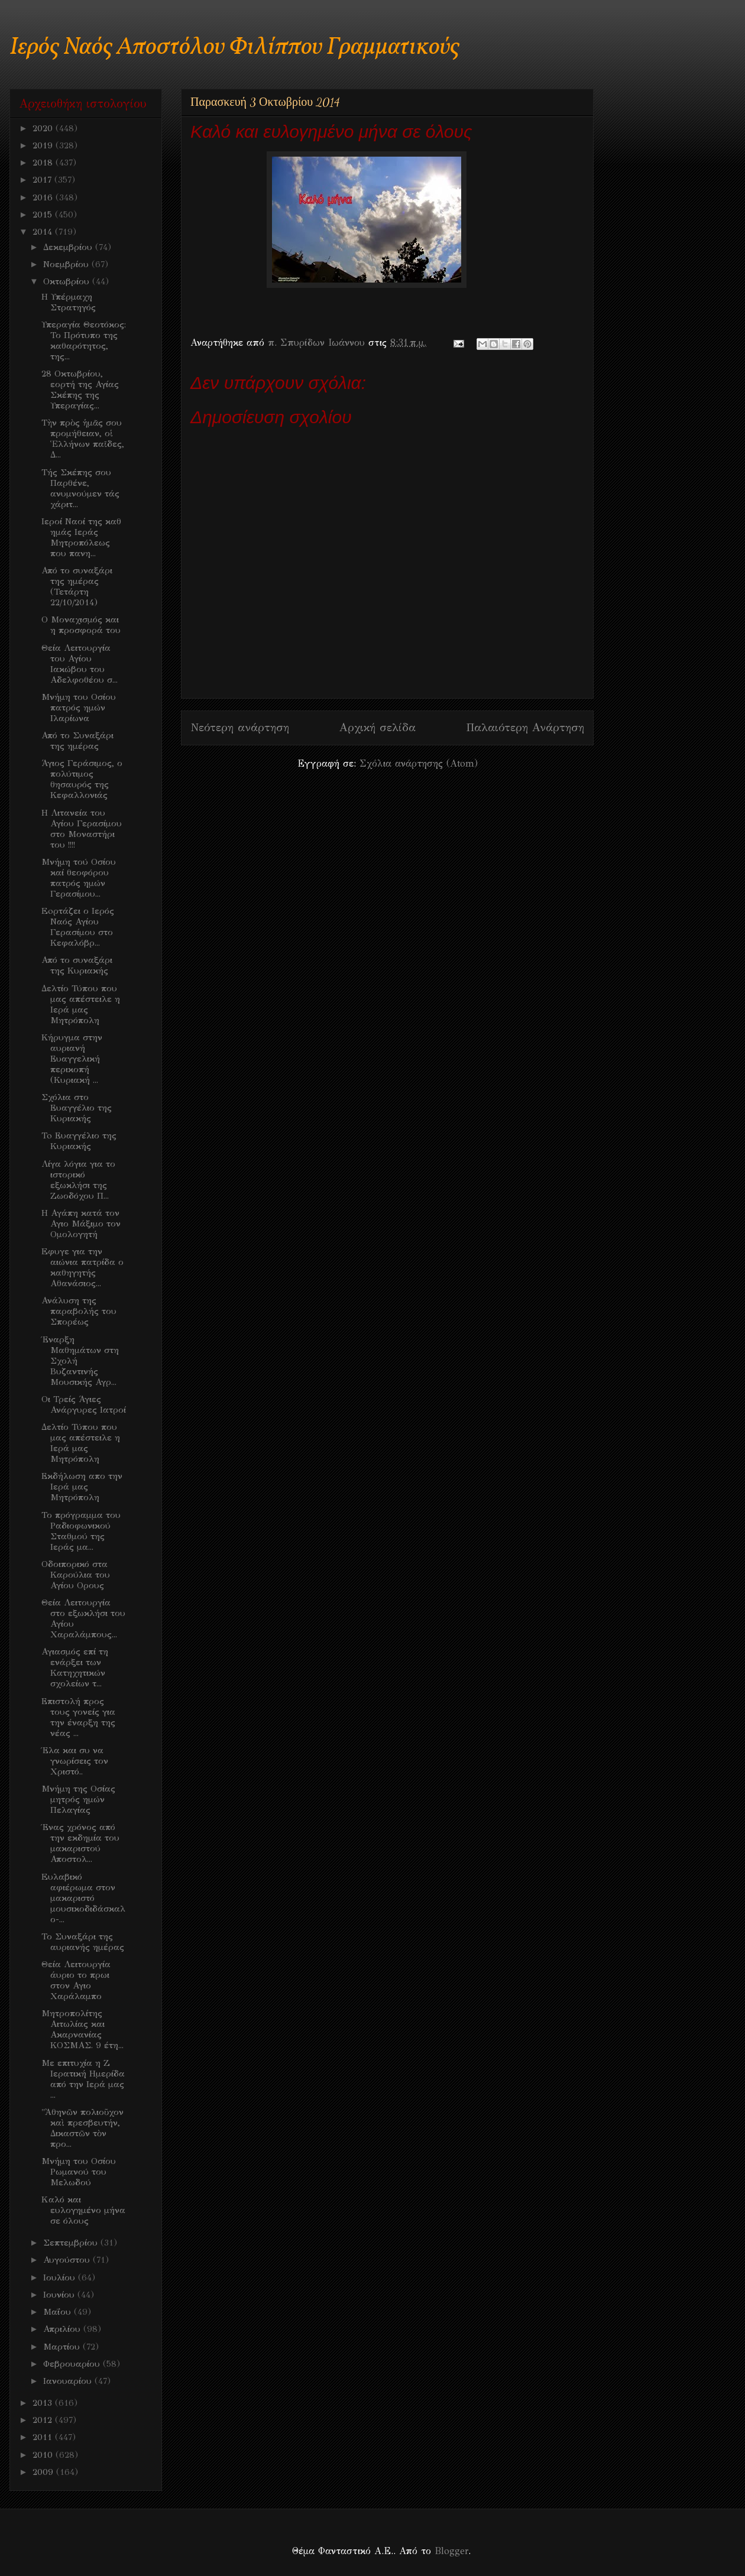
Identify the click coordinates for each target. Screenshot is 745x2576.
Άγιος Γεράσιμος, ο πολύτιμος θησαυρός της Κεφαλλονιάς (81, 779)
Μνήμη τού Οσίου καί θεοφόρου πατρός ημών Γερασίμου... (78, 877)
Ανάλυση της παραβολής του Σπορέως (78, 1311)
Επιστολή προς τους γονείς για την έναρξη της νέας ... (78, 1717)
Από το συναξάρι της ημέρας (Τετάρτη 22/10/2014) (76, 586)
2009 (44, 2472)
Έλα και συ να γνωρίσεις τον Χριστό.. (74, 1761)
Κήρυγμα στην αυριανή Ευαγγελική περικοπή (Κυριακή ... (71, 1058)
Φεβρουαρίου (73, 2363)
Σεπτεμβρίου (72, 2242)
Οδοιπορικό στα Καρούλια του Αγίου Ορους (75, 1575)
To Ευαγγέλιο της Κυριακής (78, 1140)
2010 (44, 2455)
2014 (44, 231)
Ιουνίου (60, 2294)
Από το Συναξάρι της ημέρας (77, 740)
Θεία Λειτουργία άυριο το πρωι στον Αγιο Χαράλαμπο (76, 1980)
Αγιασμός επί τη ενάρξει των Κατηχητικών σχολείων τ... (74, 1667)
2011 (44, 2437)
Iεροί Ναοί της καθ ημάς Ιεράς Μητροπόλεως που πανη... (81, 537)
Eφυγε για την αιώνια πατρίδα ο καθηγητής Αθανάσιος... (82, 1267)
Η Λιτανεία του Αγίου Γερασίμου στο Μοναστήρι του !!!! (81, 828)
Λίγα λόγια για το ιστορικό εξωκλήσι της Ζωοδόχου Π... (78, 1180)
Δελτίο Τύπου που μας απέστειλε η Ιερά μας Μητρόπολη (80, 1004)
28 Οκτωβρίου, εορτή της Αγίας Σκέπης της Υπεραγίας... (80, 389)
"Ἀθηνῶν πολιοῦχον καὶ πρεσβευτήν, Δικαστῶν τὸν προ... (82, 2128)
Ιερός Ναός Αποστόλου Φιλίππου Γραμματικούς (234, 47)
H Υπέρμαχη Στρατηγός (68, 302)
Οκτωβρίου (67, 281)
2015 (44, 214)
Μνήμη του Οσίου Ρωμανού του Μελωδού (78, 2172)
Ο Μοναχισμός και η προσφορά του (81, 624)
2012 (44, 2420)
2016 (44, 197)
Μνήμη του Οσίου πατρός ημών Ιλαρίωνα (78, 708)
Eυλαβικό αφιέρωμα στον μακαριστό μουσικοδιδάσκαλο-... (83, 1898)
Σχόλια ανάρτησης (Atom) (418, 763)
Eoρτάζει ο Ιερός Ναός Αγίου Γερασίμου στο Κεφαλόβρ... (77, 927)
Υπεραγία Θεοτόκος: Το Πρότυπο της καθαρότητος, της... (83, 340)
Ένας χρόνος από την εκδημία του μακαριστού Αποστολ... (80, 1843)
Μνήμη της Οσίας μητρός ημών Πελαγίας (78, 1799)
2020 (44, 128)
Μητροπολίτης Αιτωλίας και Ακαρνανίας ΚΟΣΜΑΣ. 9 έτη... (82, 2029)
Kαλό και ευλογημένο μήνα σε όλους (83, 2210)
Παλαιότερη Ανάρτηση (525, 727)
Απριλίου (63, 2329)
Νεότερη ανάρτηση (239, 727)
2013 (44, 2402)
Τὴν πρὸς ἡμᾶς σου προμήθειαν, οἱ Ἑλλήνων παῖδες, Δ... (82, 438)
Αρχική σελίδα (377, 727)
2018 (44, 162)
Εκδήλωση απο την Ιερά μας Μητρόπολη (81, 1487)
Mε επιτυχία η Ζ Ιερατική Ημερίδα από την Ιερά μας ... (83, 2079)
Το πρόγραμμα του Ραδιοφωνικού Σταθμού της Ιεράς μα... (81, 1531)
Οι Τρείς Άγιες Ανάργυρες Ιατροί (83, 1404)
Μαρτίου (63, 2346)
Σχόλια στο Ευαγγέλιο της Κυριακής (76, 1108)
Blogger (451, 2550)
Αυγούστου (68, 2259)
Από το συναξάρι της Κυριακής (76, 965)
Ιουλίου (60, 2277)
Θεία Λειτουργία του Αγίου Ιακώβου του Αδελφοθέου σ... (79, 664)
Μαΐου (58, 2311)
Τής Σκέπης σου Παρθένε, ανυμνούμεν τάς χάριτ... (80, 488)
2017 (43, 179)
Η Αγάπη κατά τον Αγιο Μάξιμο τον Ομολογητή (81, 1224)
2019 (44, 145)
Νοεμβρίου (67, 264)
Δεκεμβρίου (69, 247)
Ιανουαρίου (69, 2381)
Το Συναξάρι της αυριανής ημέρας (82, 1941)
